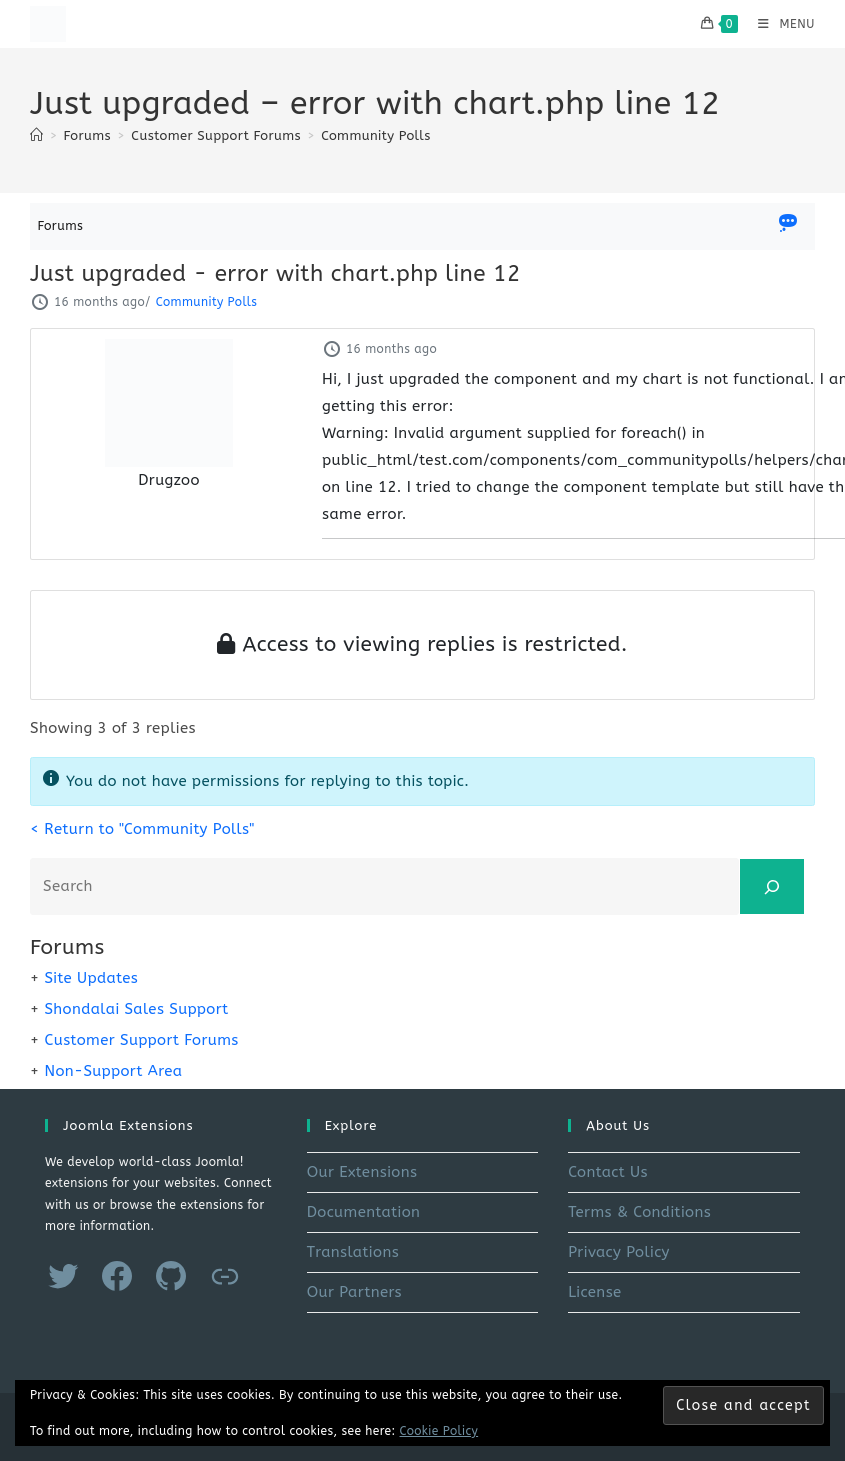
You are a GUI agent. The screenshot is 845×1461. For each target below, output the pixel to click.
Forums (61, 225)
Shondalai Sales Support (136, 1009)
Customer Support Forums (141, 1040)
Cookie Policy (439, 1431)
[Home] (36, 135)
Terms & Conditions (639, 1212)
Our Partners (354, 1292)
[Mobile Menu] (779, 24)
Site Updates (91, 978)
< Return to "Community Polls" (142, 829)
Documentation (364, 1212)
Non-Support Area (113, 1071)
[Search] (772, 886)
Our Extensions (362, 1172)
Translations (353, 1252)
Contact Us (608, 1172)
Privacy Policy (619, 1252)
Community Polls (376, 135)
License (594, 1292)
